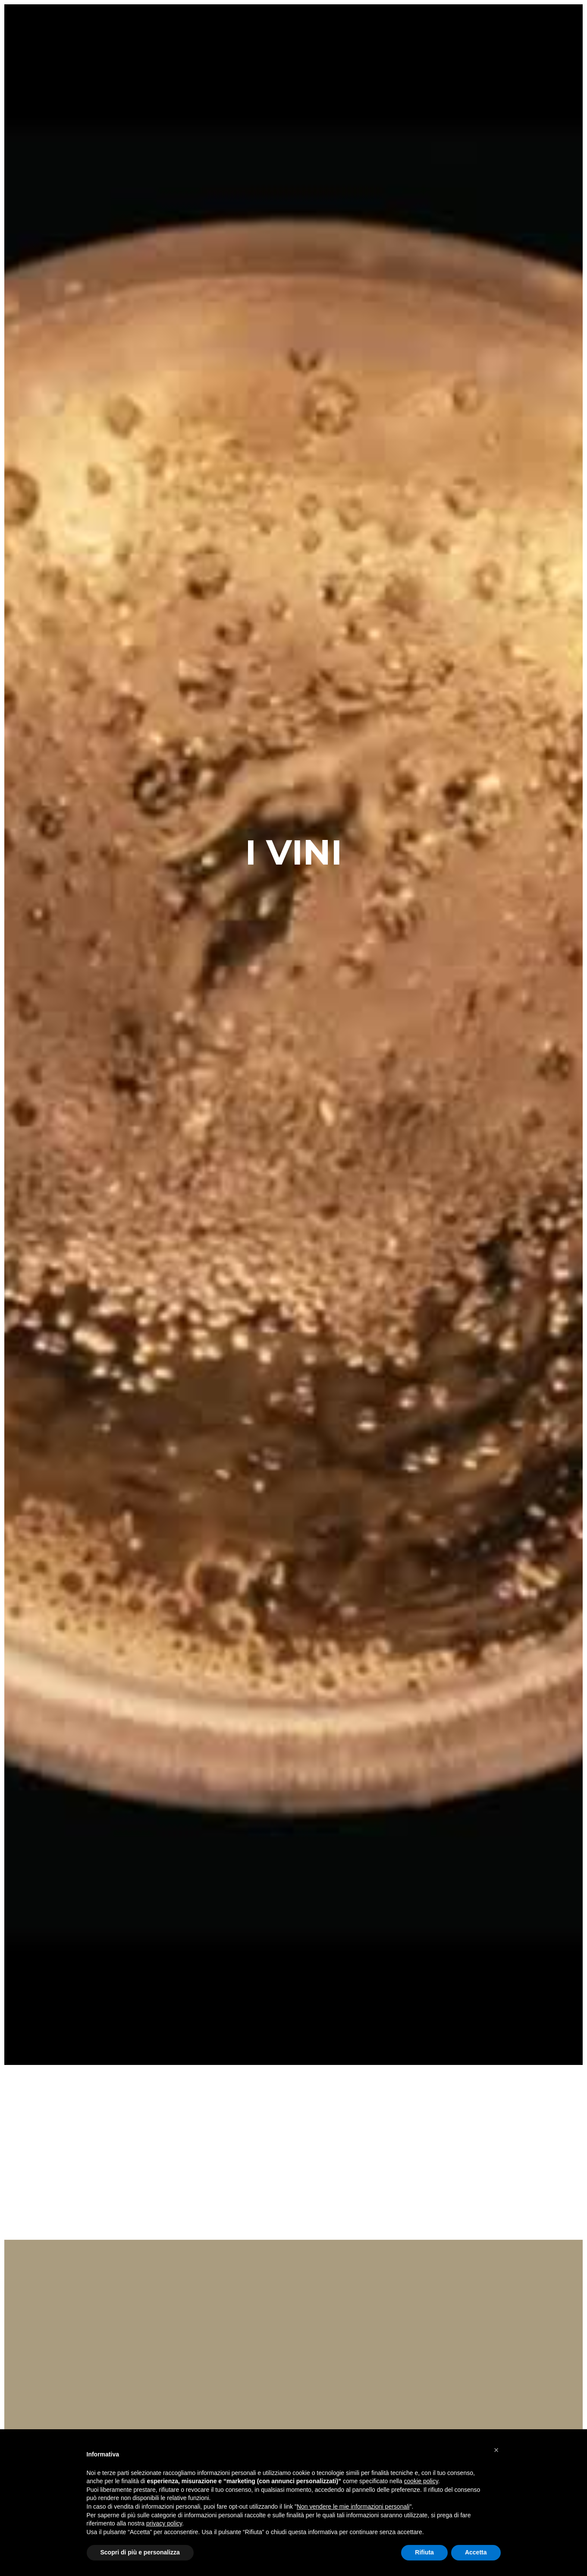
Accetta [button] (476, 2552)
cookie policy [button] (421, 2481)
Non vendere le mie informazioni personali (353, 2506)
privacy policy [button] (164, 2523)
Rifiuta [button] (424, 2552)
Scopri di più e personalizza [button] (140, 2552)
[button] (496, 2450)
